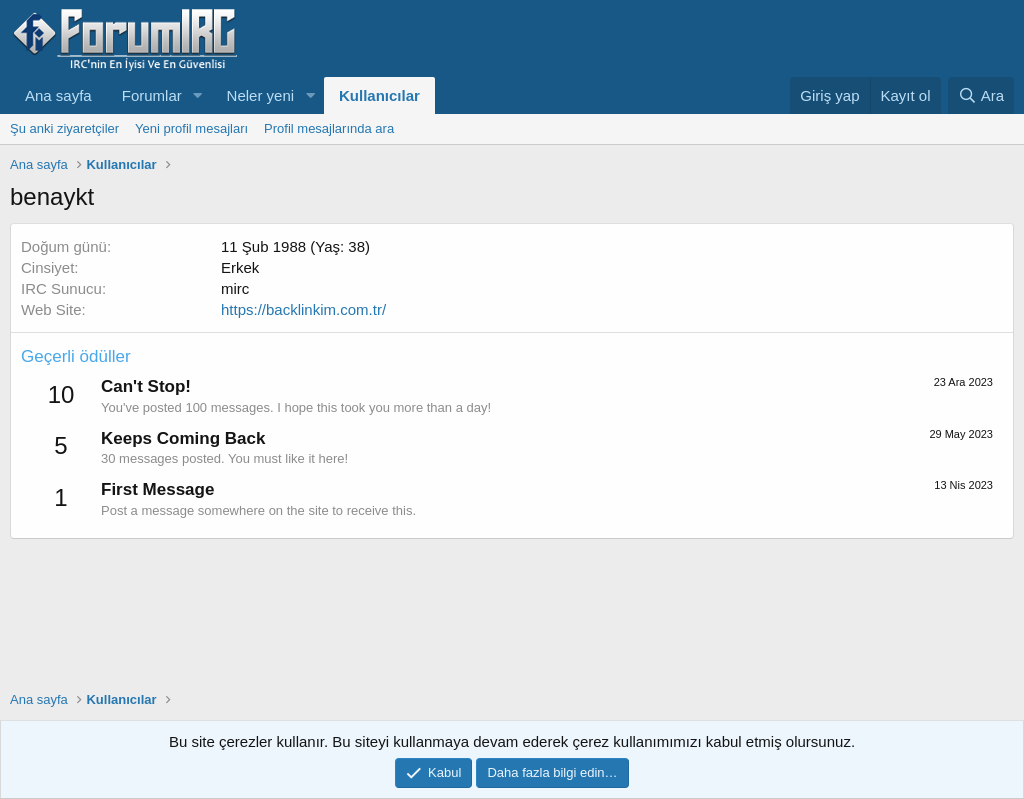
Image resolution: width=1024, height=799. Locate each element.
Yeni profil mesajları (191, 128)
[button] (198, 95)
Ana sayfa (58, 95)
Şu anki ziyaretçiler (64, 128)
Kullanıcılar (379, 95)
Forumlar (152, 95)
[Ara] (981, 95)
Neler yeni (261, 95)
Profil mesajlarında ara (329, 128)
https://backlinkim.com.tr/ (303, 309)
